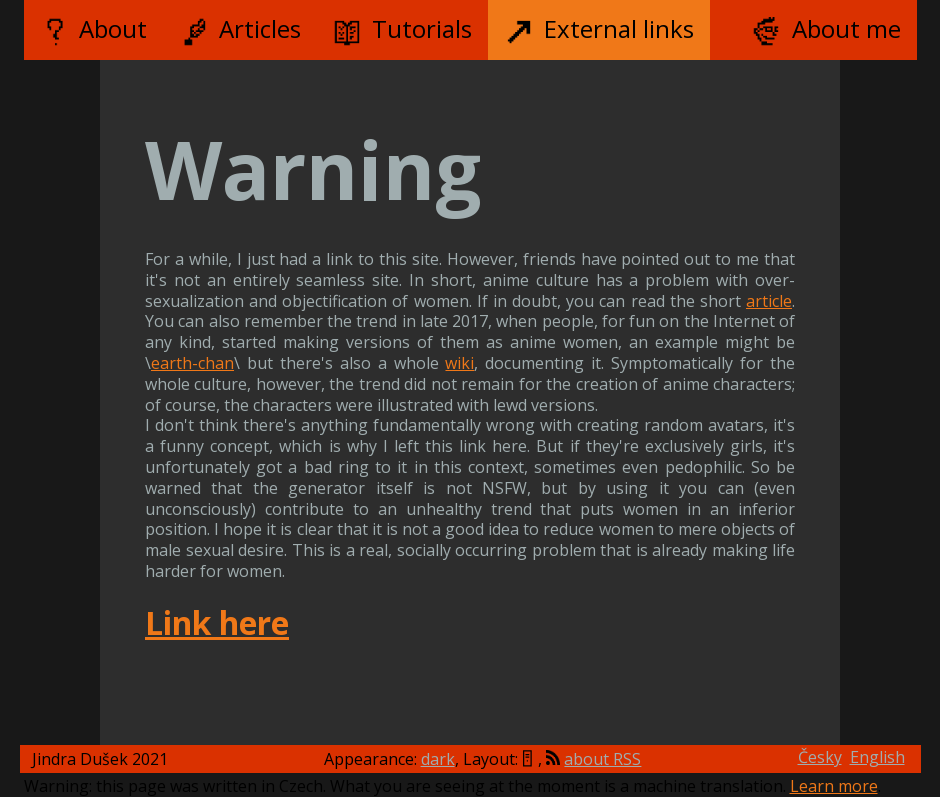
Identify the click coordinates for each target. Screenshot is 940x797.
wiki (459, 363)
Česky (820, 757)
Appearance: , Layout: (421, 759)
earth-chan (192, 363)
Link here (217, 622)
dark (438, 759)
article (769, 301)
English (877, 757)
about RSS (602, 759)
